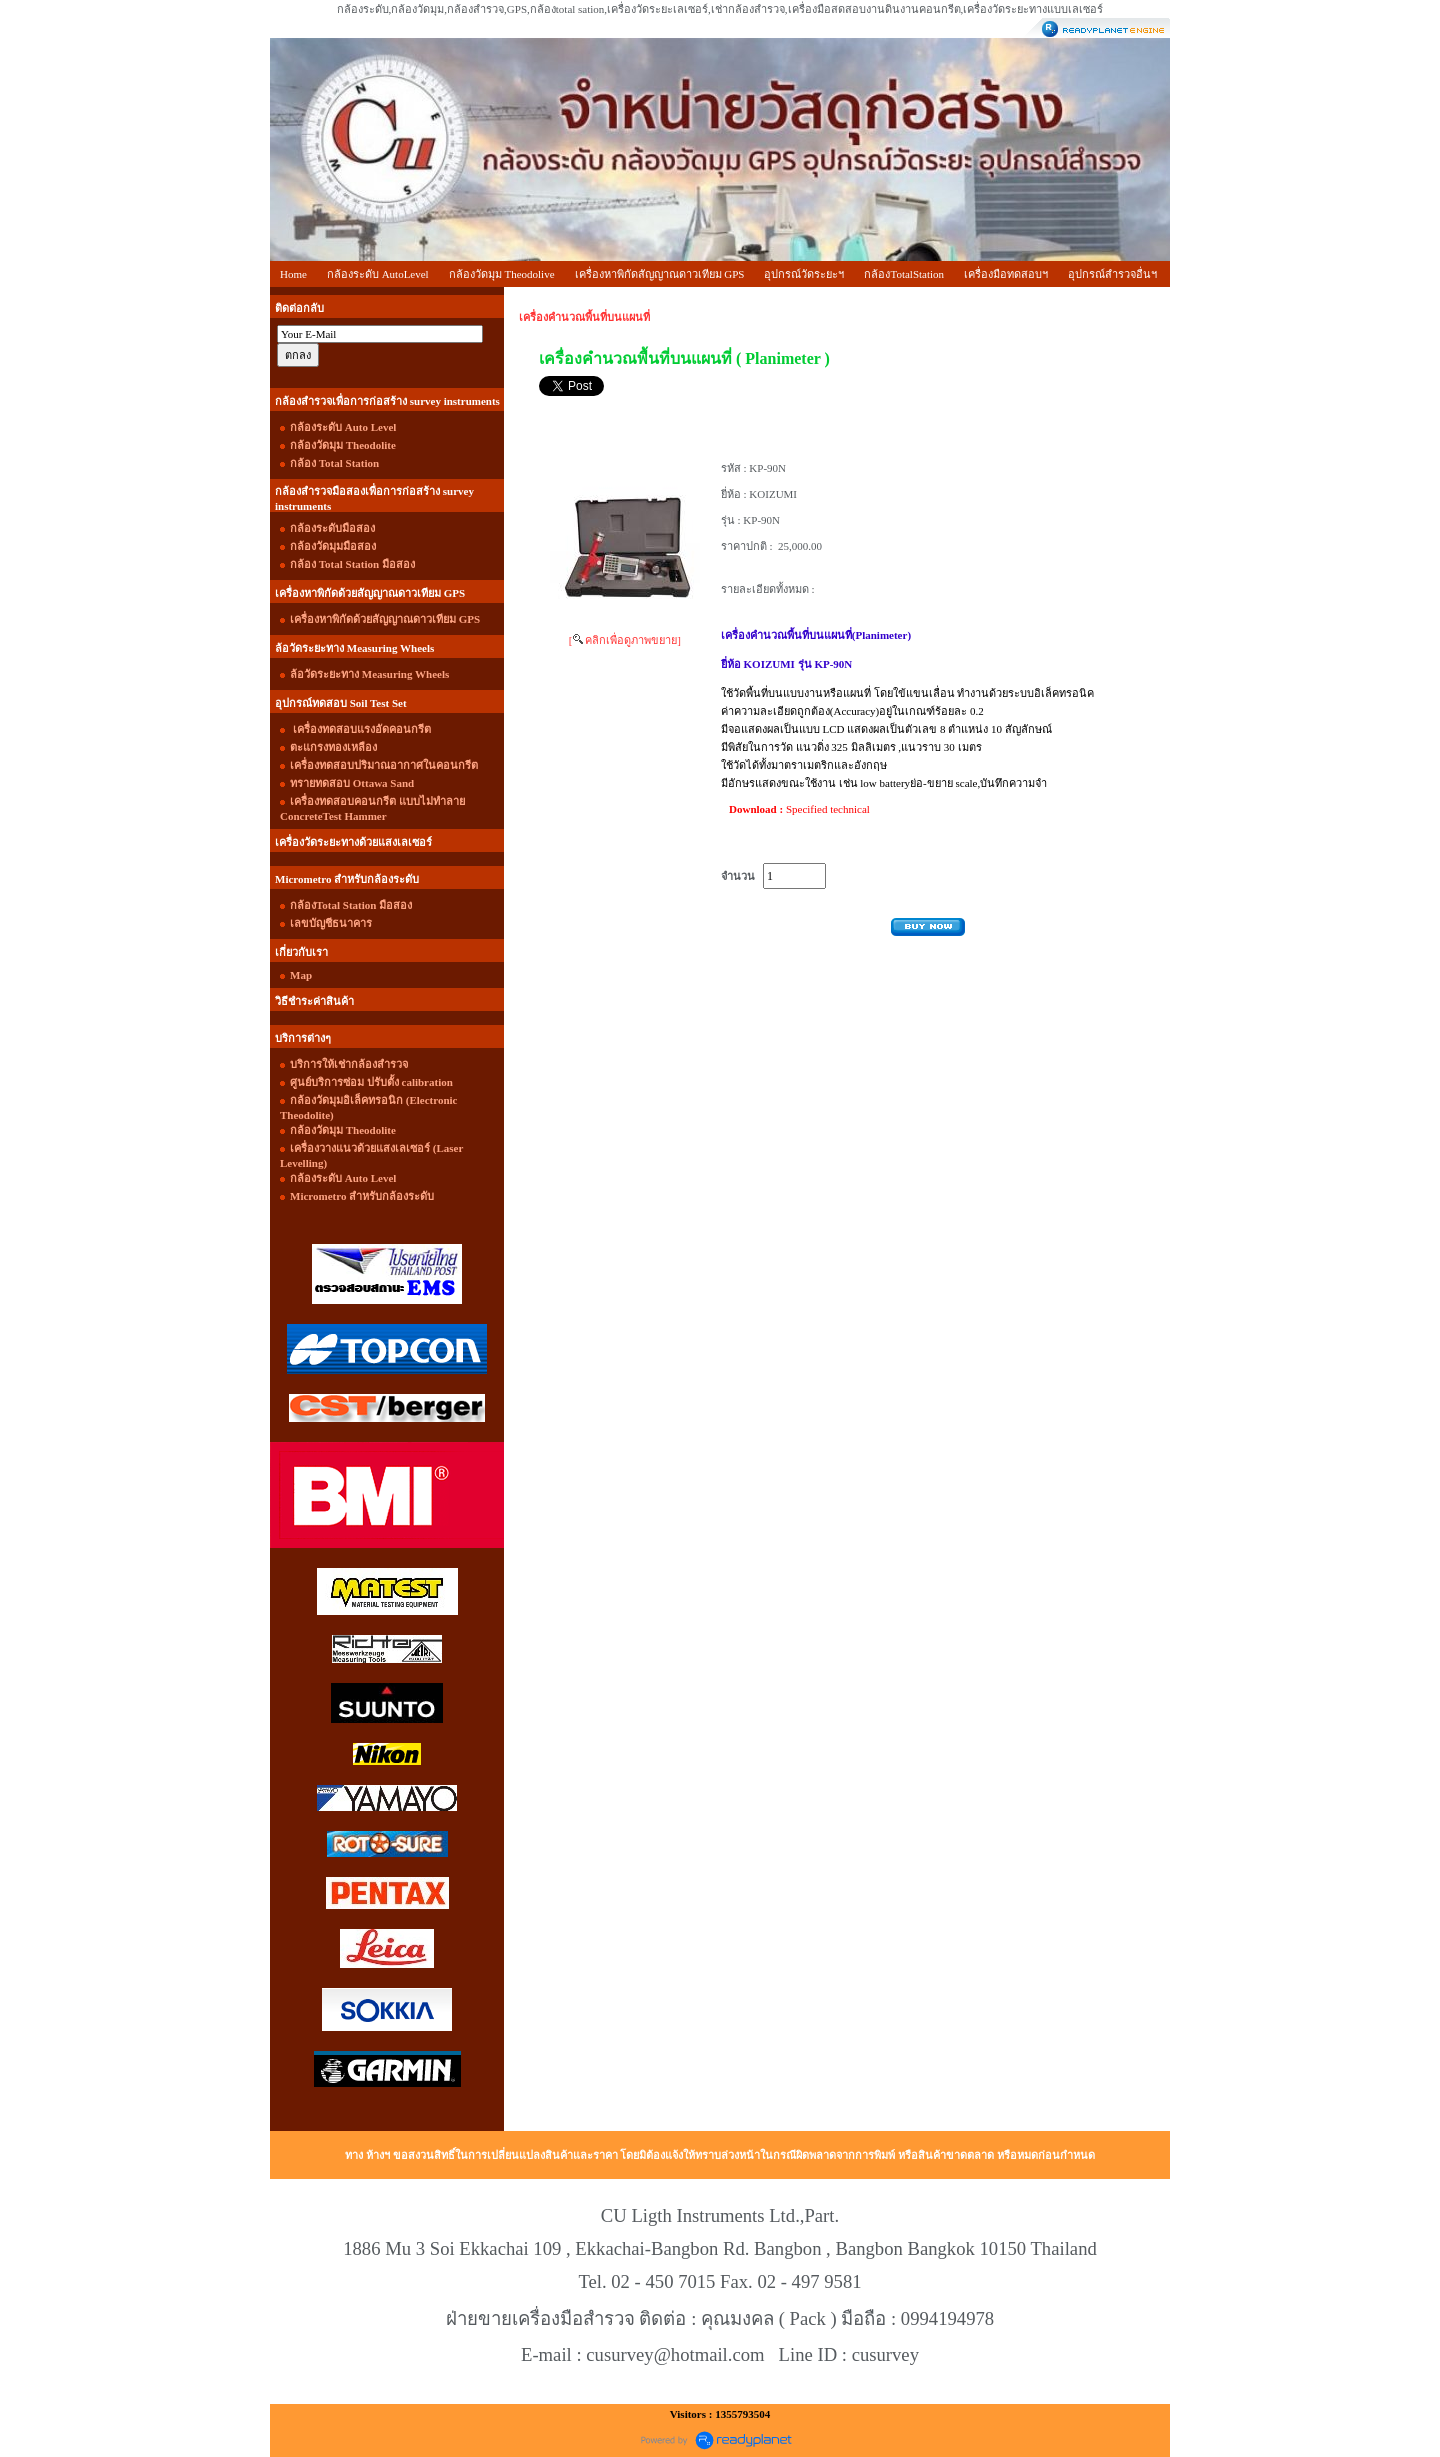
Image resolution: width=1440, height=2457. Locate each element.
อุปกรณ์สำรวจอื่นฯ (1112, 274)
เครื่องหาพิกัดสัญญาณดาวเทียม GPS (660, 274)
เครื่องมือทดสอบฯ (1006, 274)
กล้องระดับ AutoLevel (378, 274)
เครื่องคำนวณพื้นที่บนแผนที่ (584, 317)
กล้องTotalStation (904, 274)
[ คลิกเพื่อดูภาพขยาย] (625, 640)
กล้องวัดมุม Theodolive (502, 274)
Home (293, 274)
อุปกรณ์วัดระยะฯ (804, 274)
